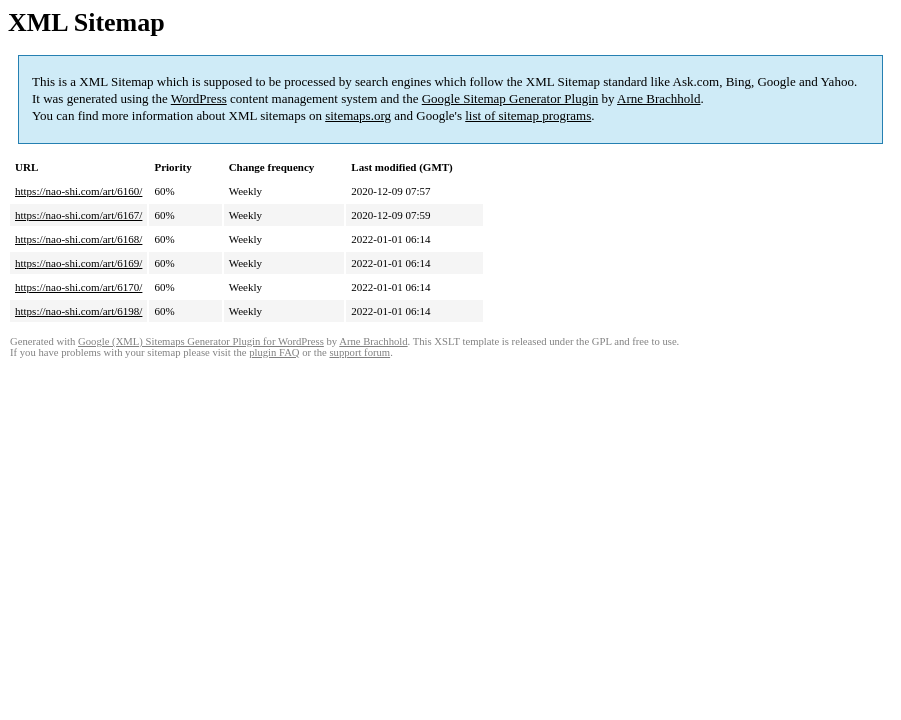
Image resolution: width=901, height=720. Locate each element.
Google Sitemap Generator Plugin (510, 98)
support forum (359, 352)
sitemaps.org (358, 115)
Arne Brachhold (658, 98)
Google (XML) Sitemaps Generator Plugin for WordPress (201, 341)
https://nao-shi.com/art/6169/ (78, 263)
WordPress (199, 98)
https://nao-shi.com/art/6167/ (78, 215)
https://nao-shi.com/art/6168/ (78, 239)
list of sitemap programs (528, 115)
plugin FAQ (274, 352)
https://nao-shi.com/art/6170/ (78, 287)
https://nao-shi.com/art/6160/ (78, 191)
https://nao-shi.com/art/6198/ (78, 311)
